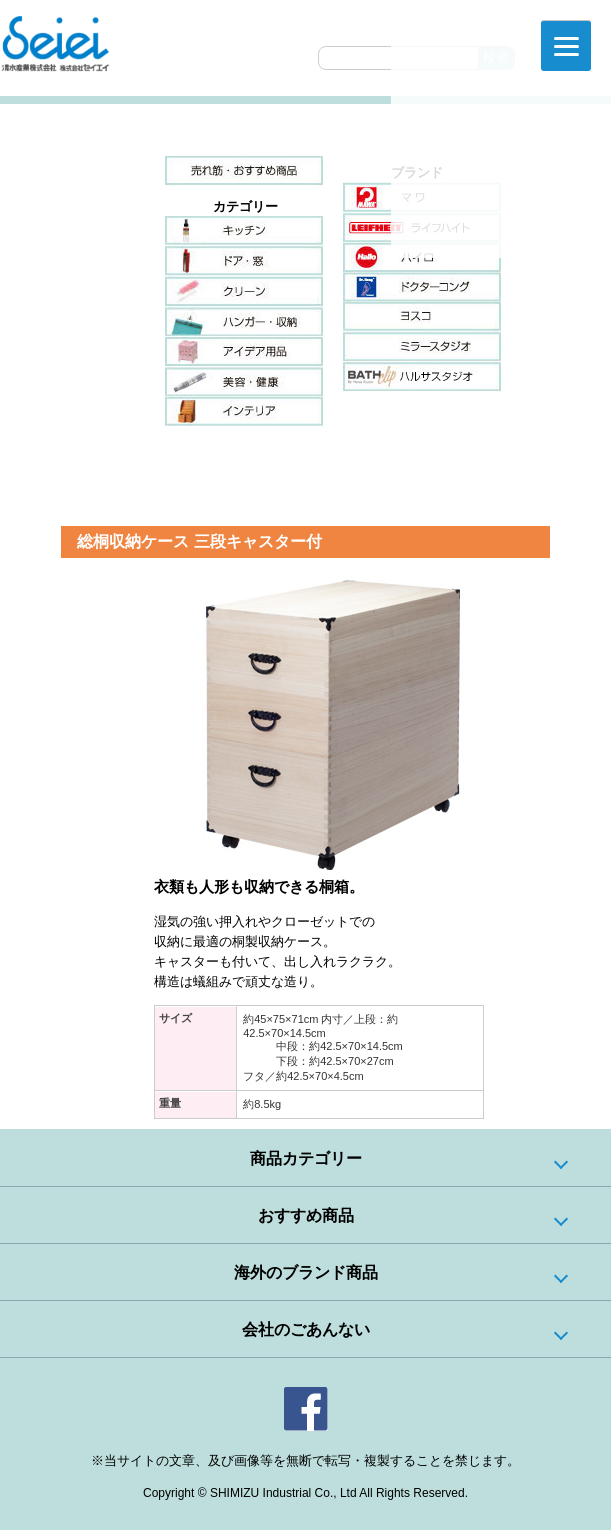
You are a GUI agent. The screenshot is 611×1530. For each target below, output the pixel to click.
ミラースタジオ (422, 347)
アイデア (244, 351)
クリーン (244, 291)
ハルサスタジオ (422, 377)
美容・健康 (244, 381)
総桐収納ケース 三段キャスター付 (199, 541)
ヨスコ (422, 317)
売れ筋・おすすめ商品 (244, 171)
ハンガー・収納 (244, 321)
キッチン (244, 231)
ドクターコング (422, 287)
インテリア (244, 411)
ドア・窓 (244, 261)
